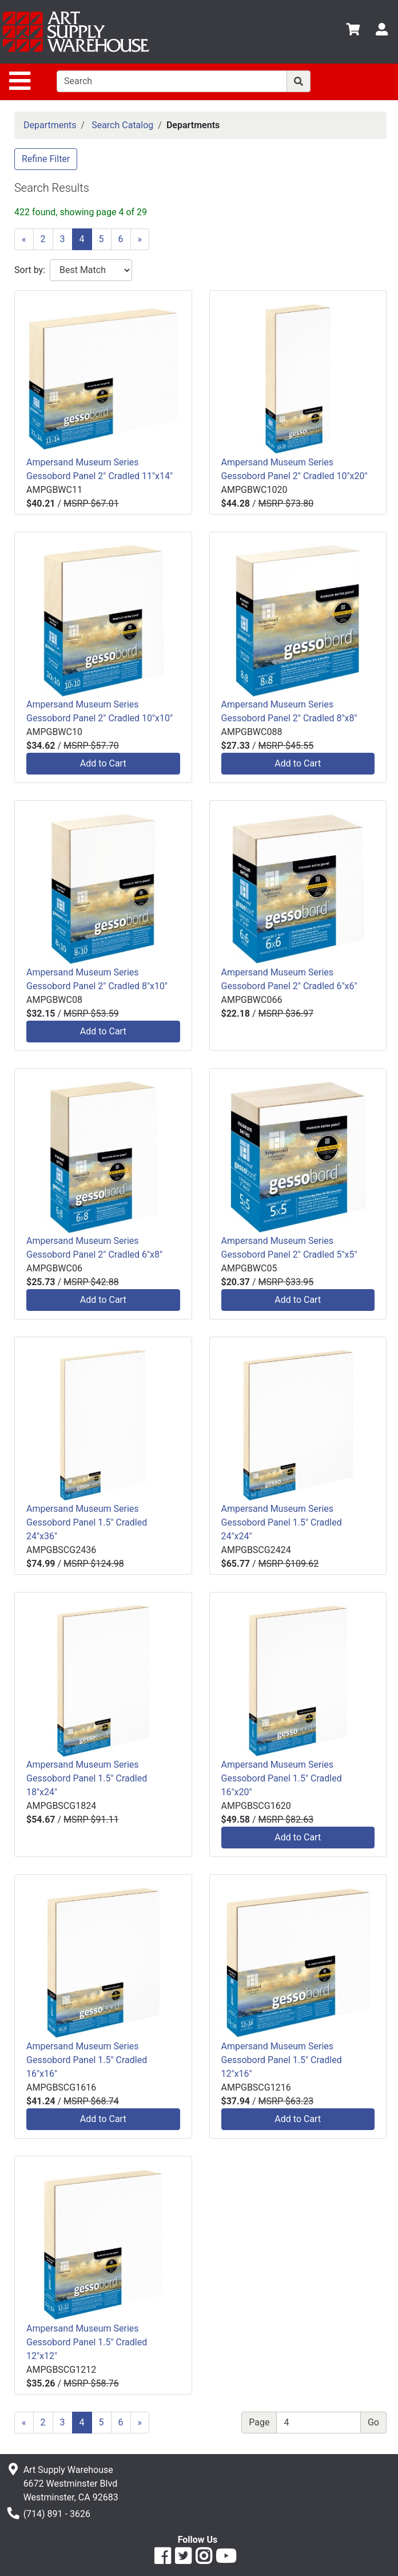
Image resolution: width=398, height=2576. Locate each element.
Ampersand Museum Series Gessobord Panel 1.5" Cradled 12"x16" (281, 2060)
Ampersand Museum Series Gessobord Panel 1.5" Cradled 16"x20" (281, 1778)
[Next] (140, 239)
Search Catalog (122, 125)
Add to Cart (103, 763)
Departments (50, 125)
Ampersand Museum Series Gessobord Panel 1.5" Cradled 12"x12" (86, 2342)
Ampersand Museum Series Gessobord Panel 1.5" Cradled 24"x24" (281, 1522)
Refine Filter (46, 158)
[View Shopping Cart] (353, 31)
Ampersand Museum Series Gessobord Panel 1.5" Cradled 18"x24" (86, 1778)
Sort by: (29, 269)
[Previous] (24, 239)
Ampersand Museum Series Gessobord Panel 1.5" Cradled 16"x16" (86, 2060)
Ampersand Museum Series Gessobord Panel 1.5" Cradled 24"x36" (86, 1522)
